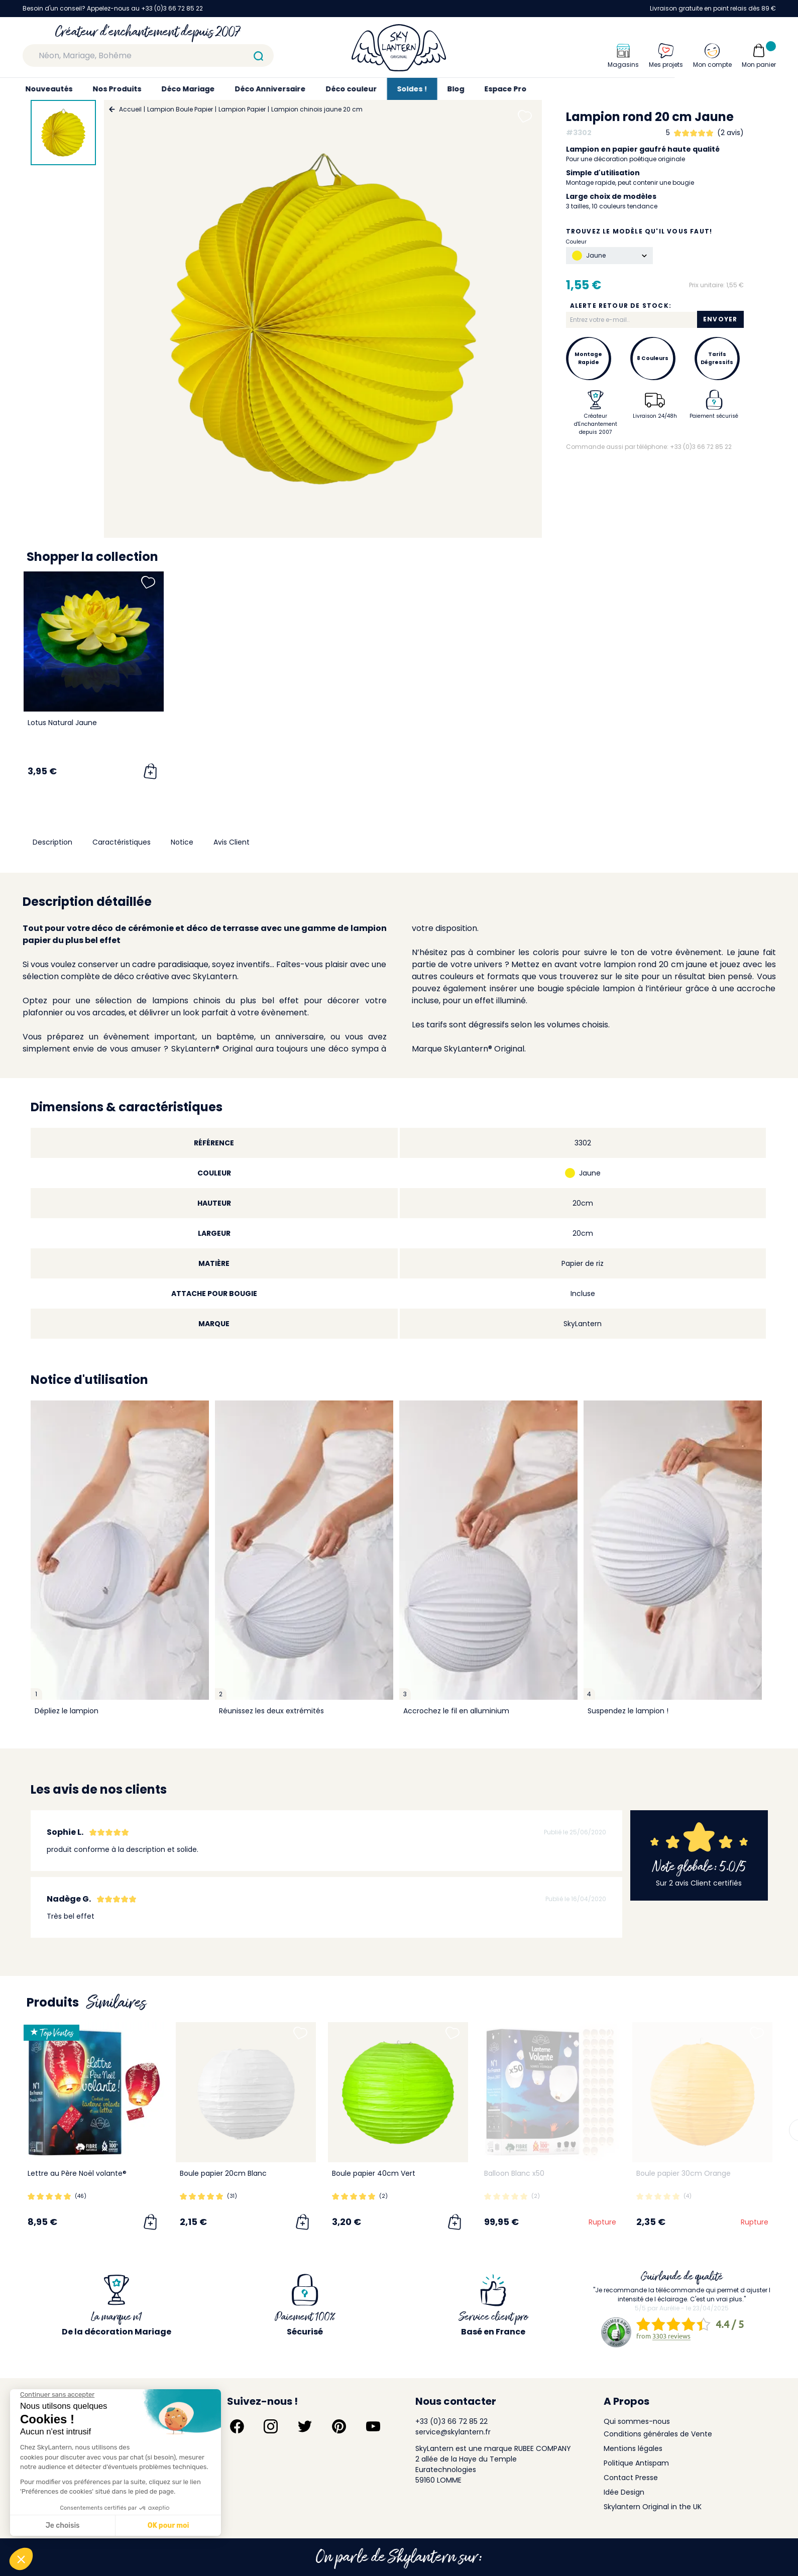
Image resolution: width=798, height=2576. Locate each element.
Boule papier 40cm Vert (373, 2173)
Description (52, 842)
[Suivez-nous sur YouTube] (373, 2426)
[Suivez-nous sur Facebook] (237, 2426)
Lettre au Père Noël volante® (77, 2173)
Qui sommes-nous (637, 2421)
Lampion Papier (242, 109)
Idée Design (624, 2492)
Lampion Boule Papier (180, 109)
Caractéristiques (121, 842)
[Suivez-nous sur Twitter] (305, 2426)
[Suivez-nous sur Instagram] (271, 2426)
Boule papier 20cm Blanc (223, 2173)
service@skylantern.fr (453, 2432)
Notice (182, 842)
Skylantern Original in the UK (653, 2507)
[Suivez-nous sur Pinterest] (339, 2426)
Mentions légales (633, 2448)
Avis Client (231, 842)
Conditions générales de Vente (658, 2434)
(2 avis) (730, 133)
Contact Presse (631, 2478)
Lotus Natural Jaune (62, 723)
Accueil (130, 109)
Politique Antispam (636, 2463)
